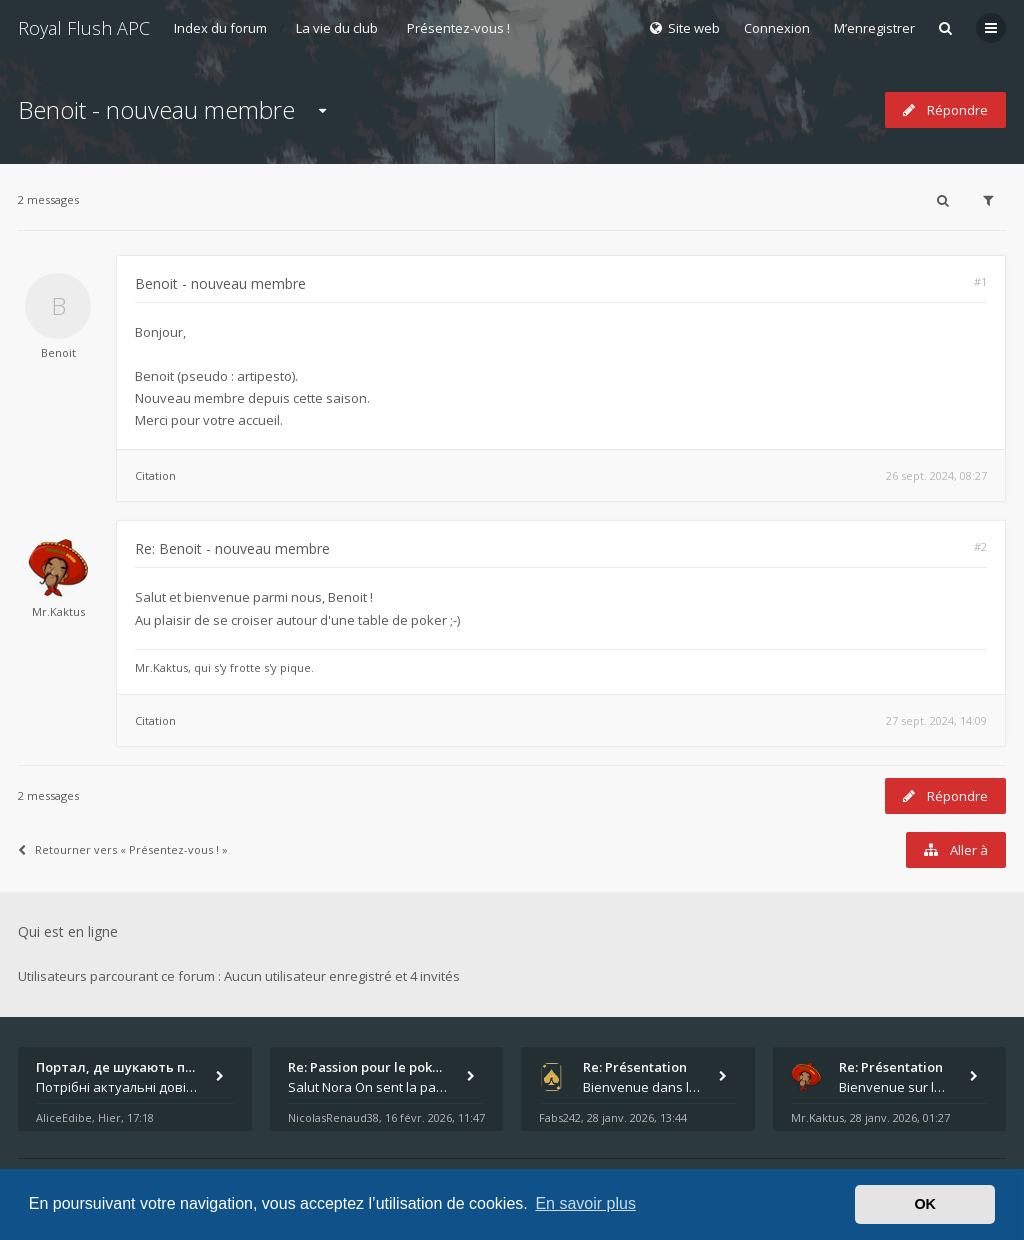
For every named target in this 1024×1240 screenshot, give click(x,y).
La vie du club (337, 28)
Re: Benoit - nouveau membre (232, 548)
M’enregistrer (874, 28)
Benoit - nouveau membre (156, 109)
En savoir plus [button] (585, 1203)
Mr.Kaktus (58, 611)
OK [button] (925, 1204)
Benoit (58, 352)
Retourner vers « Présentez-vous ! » (123, 849)
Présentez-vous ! (458, 28)
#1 (980, 281)
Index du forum (220, 28)
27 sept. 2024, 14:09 (936, 720)
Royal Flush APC (84, 28)
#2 (980, 546)
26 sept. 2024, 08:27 (936, 475)
